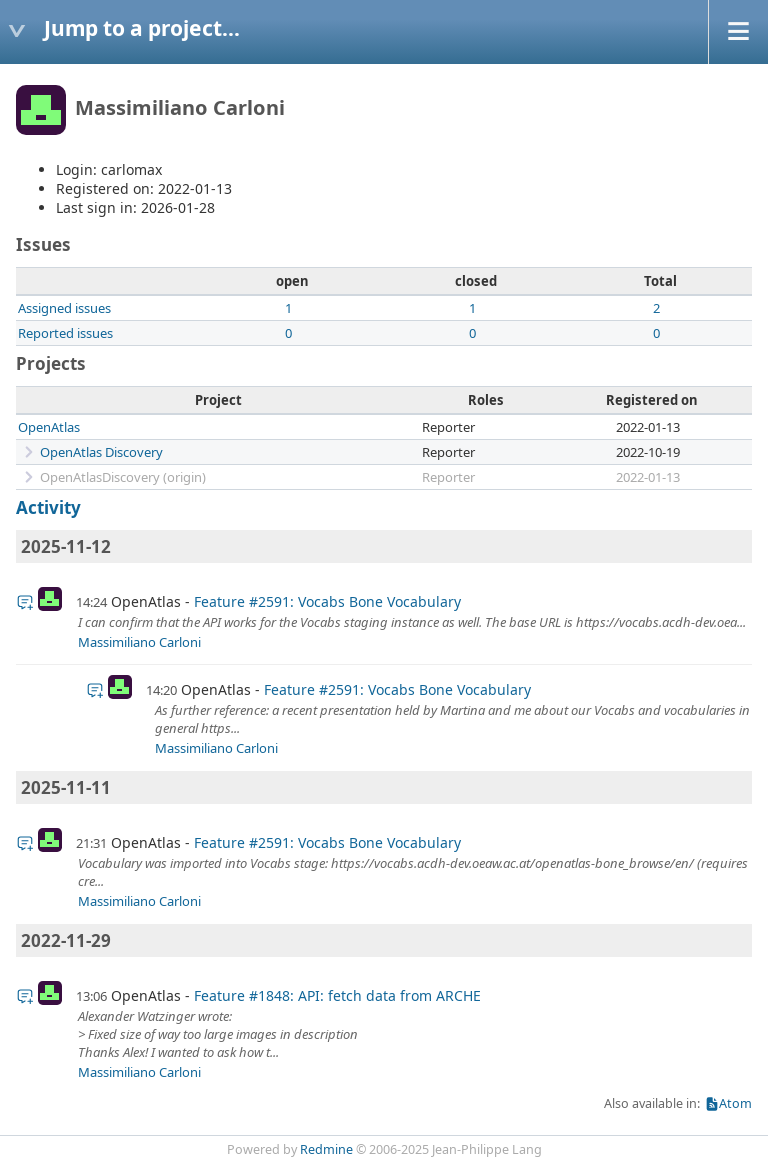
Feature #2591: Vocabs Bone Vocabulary (327, 601)
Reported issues (65, 333)
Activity (48, 507)
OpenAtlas (49, 427)
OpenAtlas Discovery (101, 452)
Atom (735, 1103)
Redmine (326, 1149)
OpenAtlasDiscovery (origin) (123, 477)
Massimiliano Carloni (139, 642)
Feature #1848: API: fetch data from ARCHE (337, 995)
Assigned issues (64, 308)
